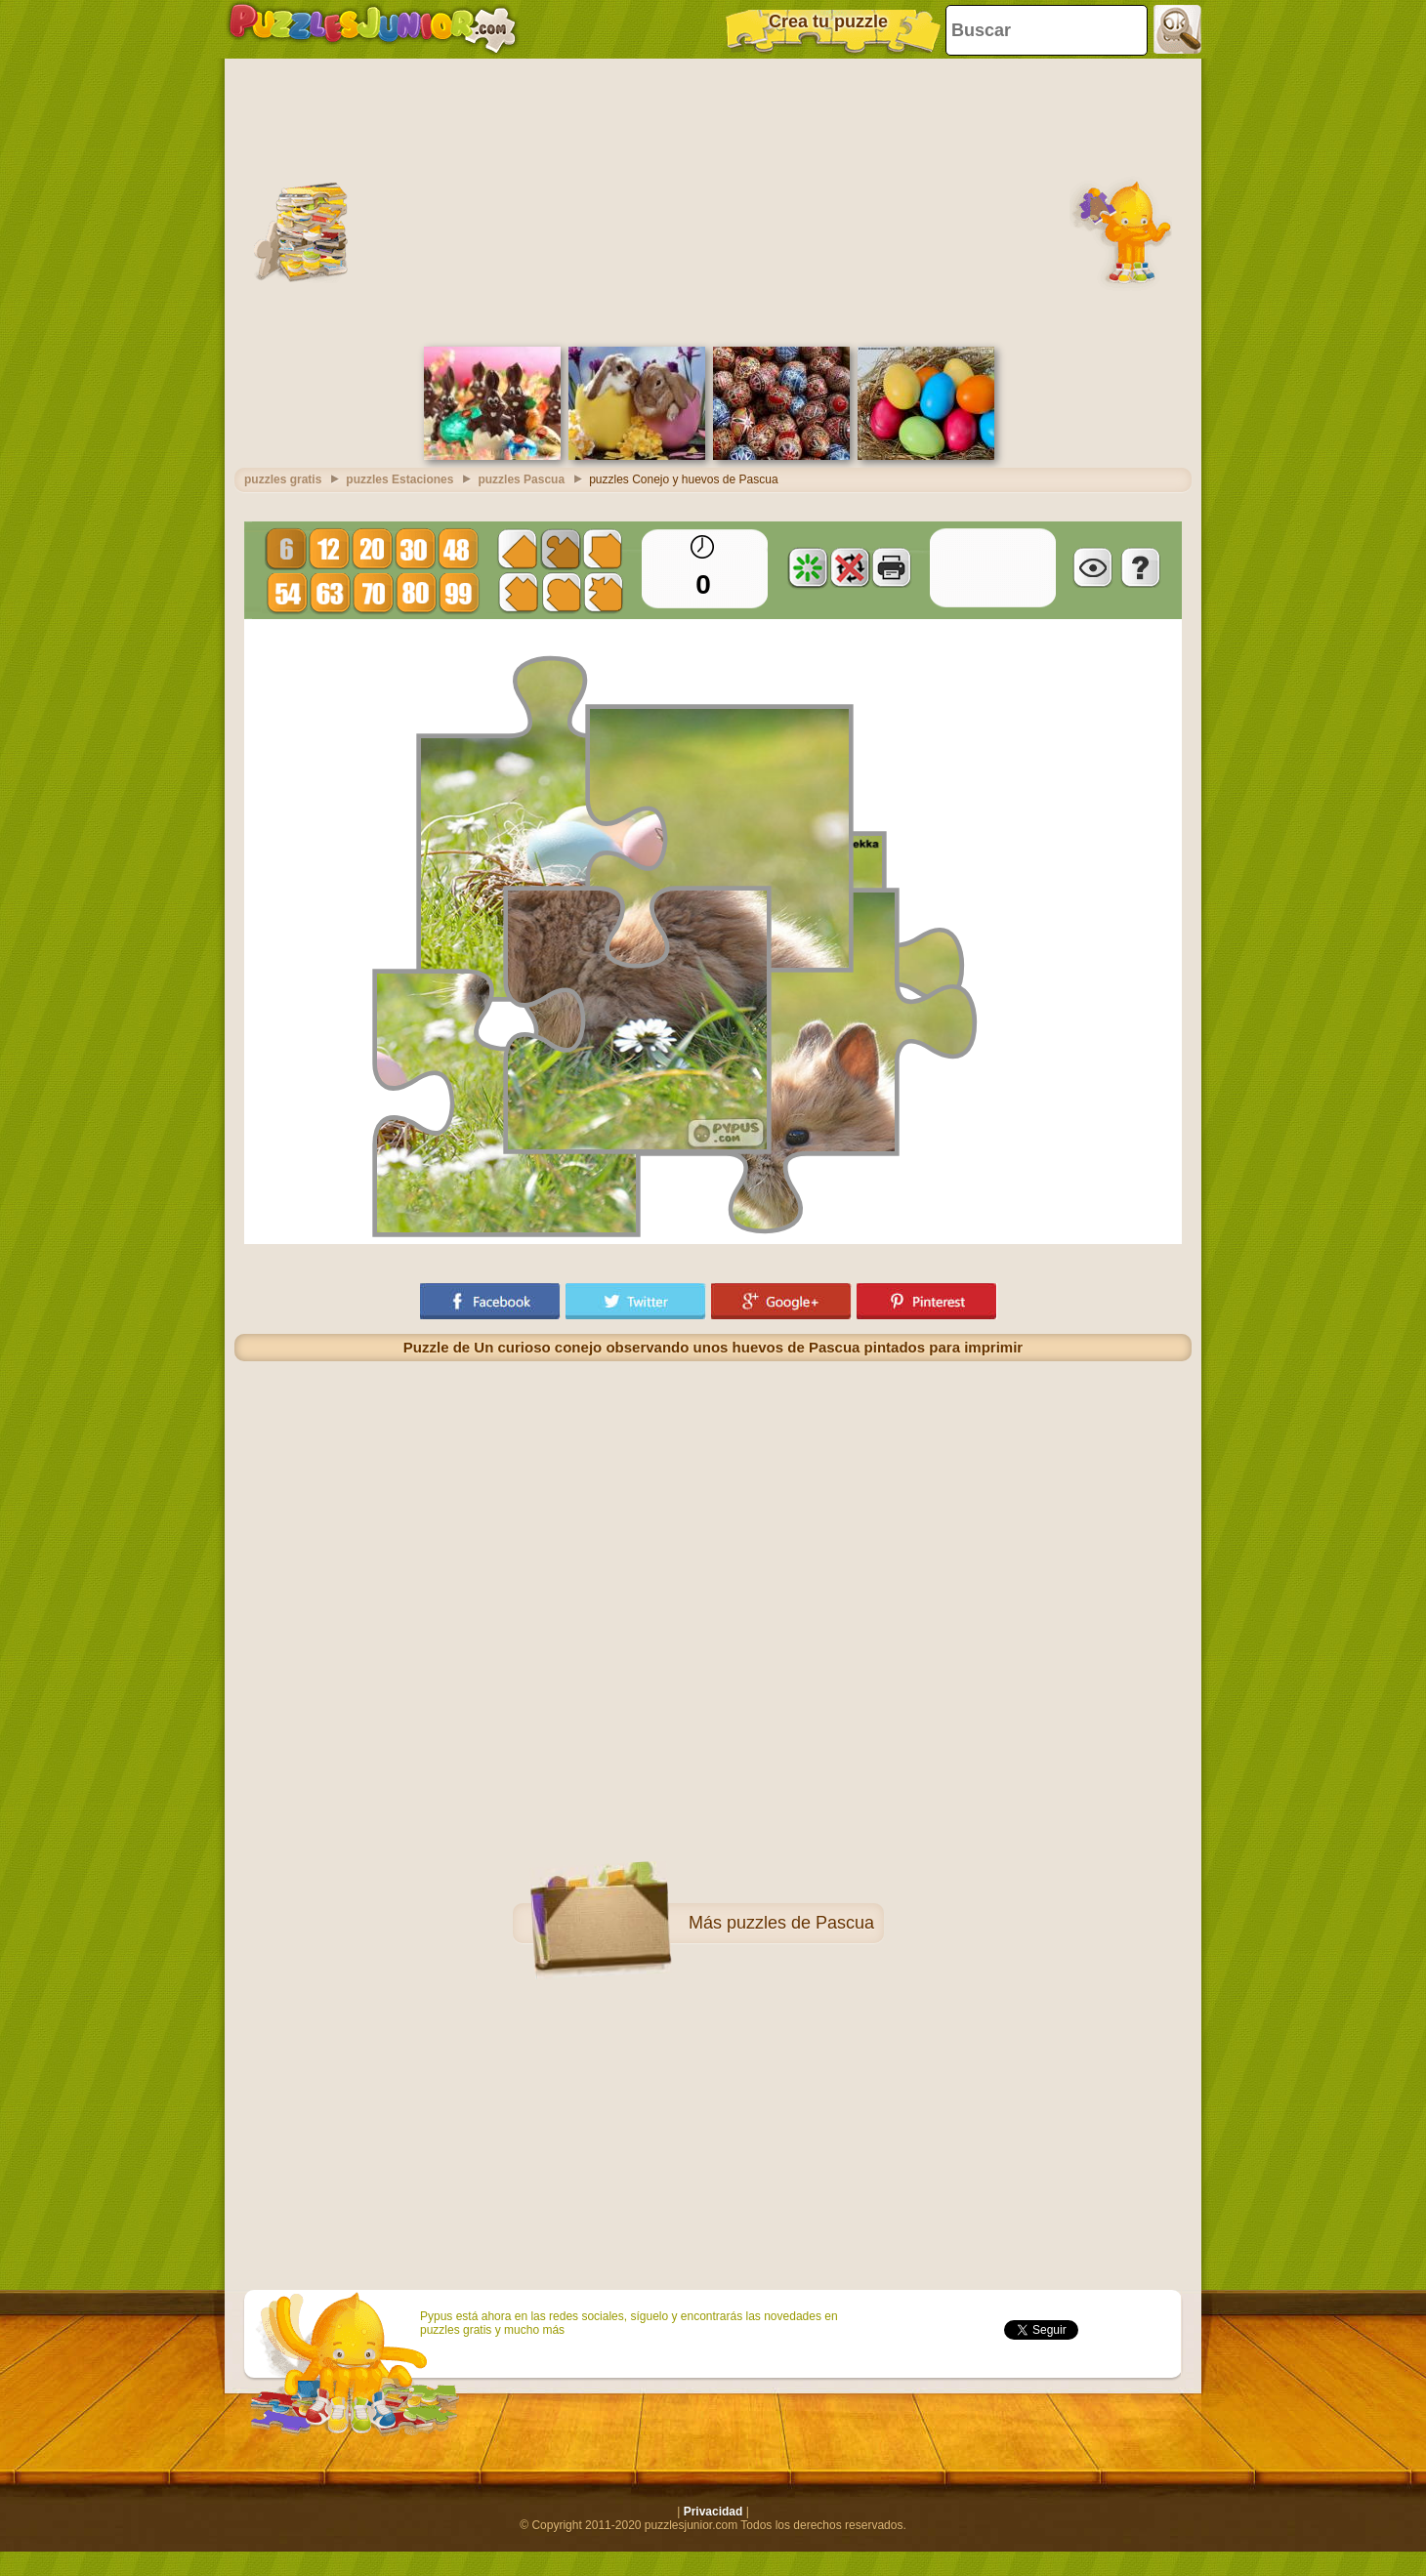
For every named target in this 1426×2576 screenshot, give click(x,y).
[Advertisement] (713, 200)
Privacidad (713, 2511)
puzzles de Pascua (800, 1922)
